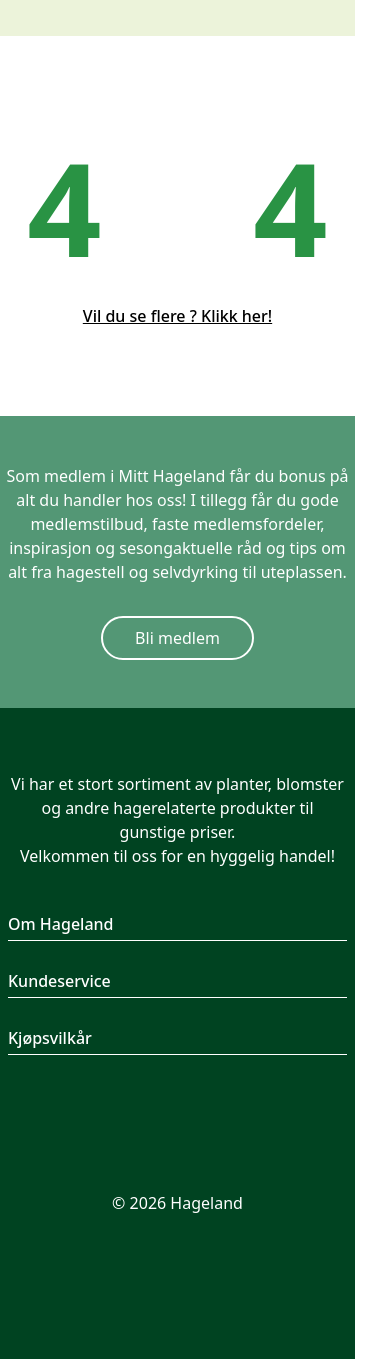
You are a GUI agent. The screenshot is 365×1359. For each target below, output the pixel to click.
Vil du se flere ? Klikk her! (177, 316)
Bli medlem (177, 638)
